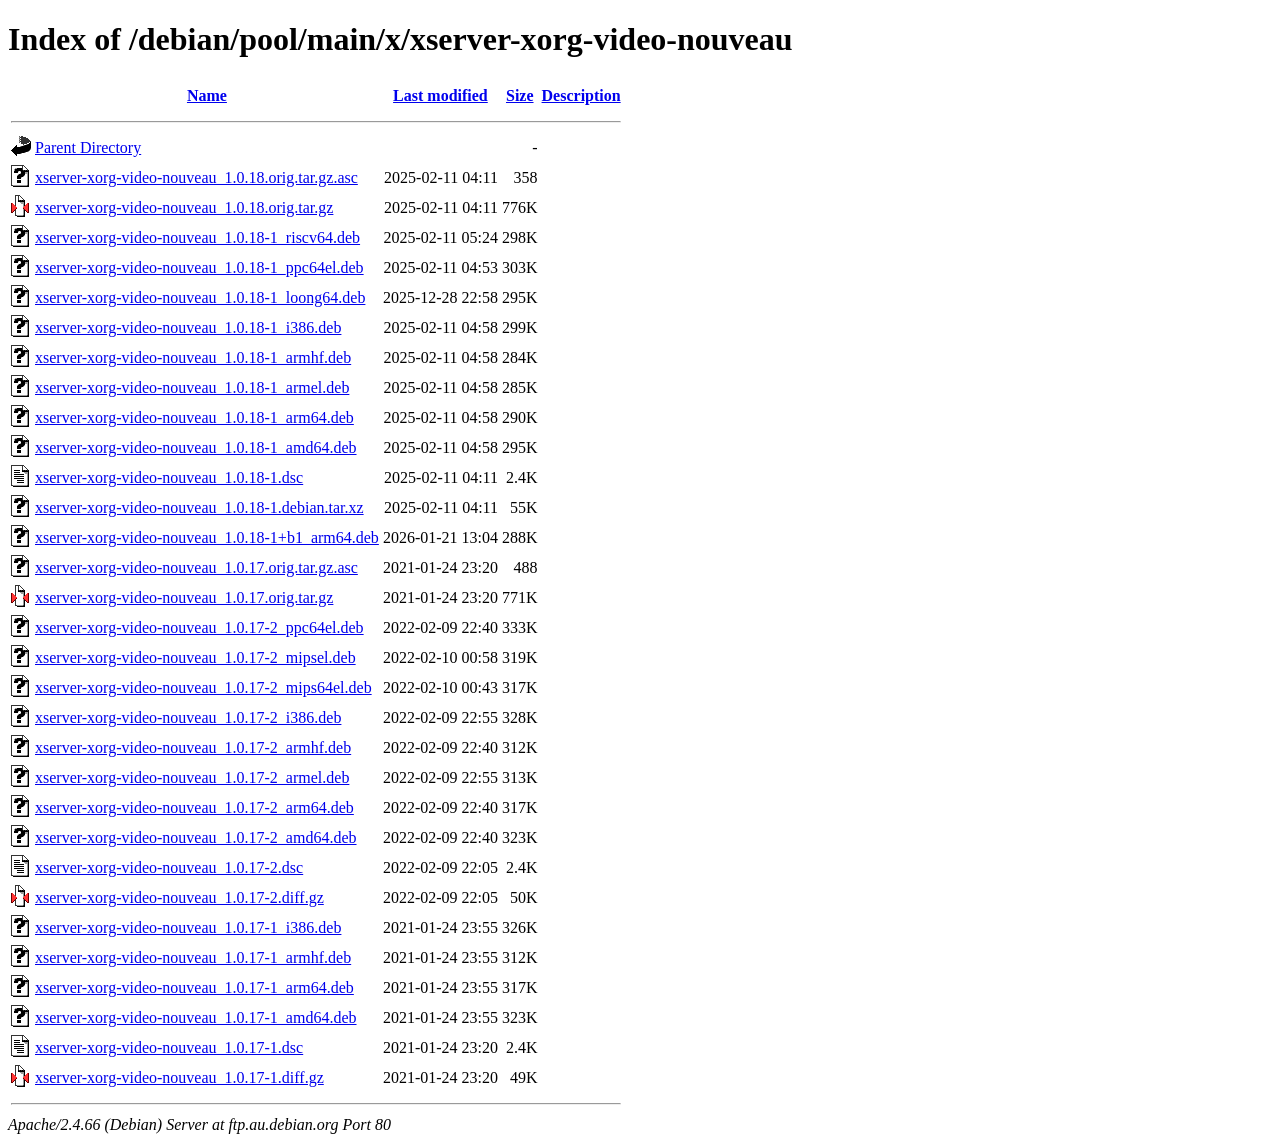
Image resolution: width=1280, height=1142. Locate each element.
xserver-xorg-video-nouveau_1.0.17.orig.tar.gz (184, 597)
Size (520, 95)
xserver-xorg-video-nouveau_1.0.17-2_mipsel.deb (195, 657)
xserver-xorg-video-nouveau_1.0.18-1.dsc (169, 477)
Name (207, 95)
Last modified (440, 95)
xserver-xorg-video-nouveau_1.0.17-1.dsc (169, 1047)
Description (581, 95)
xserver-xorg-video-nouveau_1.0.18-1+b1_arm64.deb (207, 537)
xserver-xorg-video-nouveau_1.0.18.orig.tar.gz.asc (196, 177)
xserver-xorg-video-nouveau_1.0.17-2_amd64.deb (196, 837)
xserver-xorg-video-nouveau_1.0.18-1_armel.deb (192, 387)
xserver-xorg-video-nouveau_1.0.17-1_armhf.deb (193, 957)
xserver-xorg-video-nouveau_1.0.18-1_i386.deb (188, 327)
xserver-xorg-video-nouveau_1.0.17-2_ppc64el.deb (199, 627)
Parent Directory (88, 147)
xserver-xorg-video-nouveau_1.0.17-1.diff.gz (179, 1077)
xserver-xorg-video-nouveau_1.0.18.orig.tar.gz (184, 207)
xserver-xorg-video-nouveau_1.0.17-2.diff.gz (179, 897)
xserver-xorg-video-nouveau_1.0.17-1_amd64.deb (196, 1017)
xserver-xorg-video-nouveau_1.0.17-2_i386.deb (188, 717)
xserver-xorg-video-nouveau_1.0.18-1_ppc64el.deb (199, 267)
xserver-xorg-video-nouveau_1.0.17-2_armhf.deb (193, 747)
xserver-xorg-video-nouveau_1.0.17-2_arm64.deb (194, 807)
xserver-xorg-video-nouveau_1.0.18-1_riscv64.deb (197, 237)
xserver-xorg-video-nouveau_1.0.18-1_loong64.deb (200, 297)
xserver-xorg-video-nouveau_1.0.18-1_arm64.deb (194, 417)
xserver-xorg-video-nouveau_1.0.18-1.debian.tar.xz (199, 507)
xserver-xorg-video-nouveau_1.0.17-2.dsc (169, 867)
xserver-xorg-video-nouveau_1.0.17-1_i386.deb (188, 927)
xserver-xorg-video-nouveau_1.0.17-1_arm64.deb (194, 987)
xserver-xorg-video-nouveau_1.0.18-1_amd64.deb (196, 447)
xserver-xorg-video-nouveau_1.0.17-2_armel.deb (192, 777)
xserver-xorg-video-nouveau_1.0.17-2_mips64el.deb (203, 687)
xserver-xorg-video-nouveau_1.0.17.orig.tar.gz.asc (196, 567)
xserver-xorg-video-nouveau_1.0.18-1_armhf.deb (193, 357)
